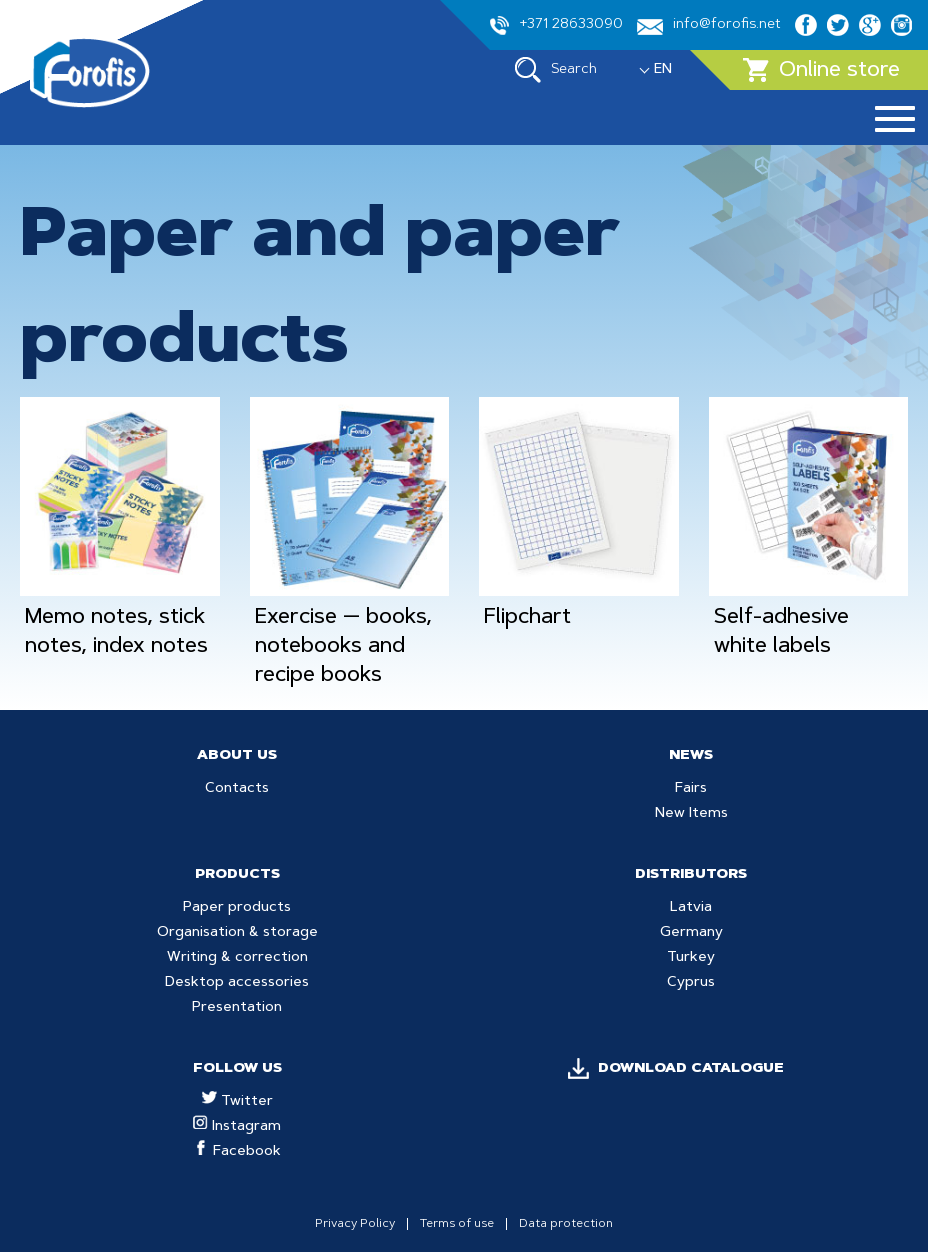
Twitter (237, 1102)
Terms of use (457, 1224)
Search (556, 70)
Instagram (237, 1127)
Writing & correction (237, 958)
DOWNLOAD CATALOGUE (691, 1069)
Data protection (566, 1224)
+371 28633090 (556, 25)
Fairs (691, 789)
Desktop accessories (237, 983)
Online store (821, 70)
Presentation (237, 1008)
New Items (691, 814)
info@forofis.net (709, 26)
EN (663, 70)
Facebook (237, 1152)
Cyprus (691, 983)
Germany (691, 933)
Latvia (691, 908)
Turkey (691, 958)
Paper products (237, 908)
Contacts (237, 789)
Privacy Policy (355, 1224)
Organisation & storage (237, 933)
